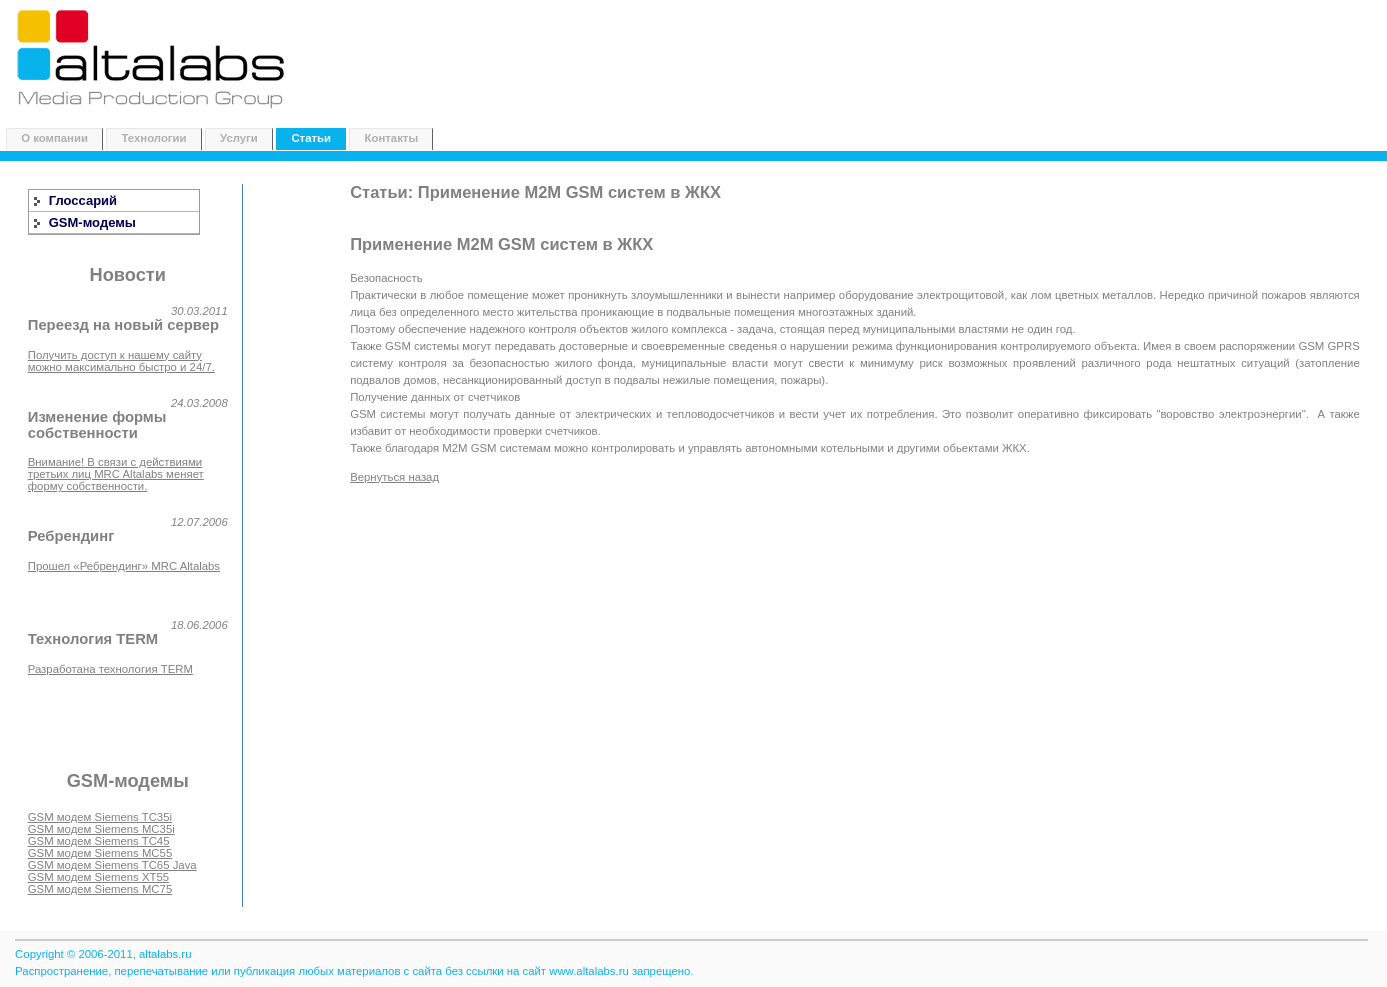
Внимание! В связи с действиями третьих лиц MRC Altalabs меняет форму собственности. (116, 474)
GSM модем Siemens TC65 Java (112, 865)
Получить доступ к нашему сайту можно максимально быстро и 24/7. (121, 361)
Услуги (239, 138)
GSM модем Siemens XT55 (98, 877)
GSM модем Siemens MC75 (100, 889)
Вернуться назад (394, 477)
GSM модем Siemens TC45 (99, 841)
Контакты (392, 138)
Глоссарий (83, 200)
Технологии (153, 138)
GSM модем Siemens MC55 (100, 853)
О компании (54, 138)
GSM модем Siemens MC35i (101, 829)
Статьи (311, 138)
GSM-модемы (92, 222)
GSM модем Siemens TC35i (100, 817)
